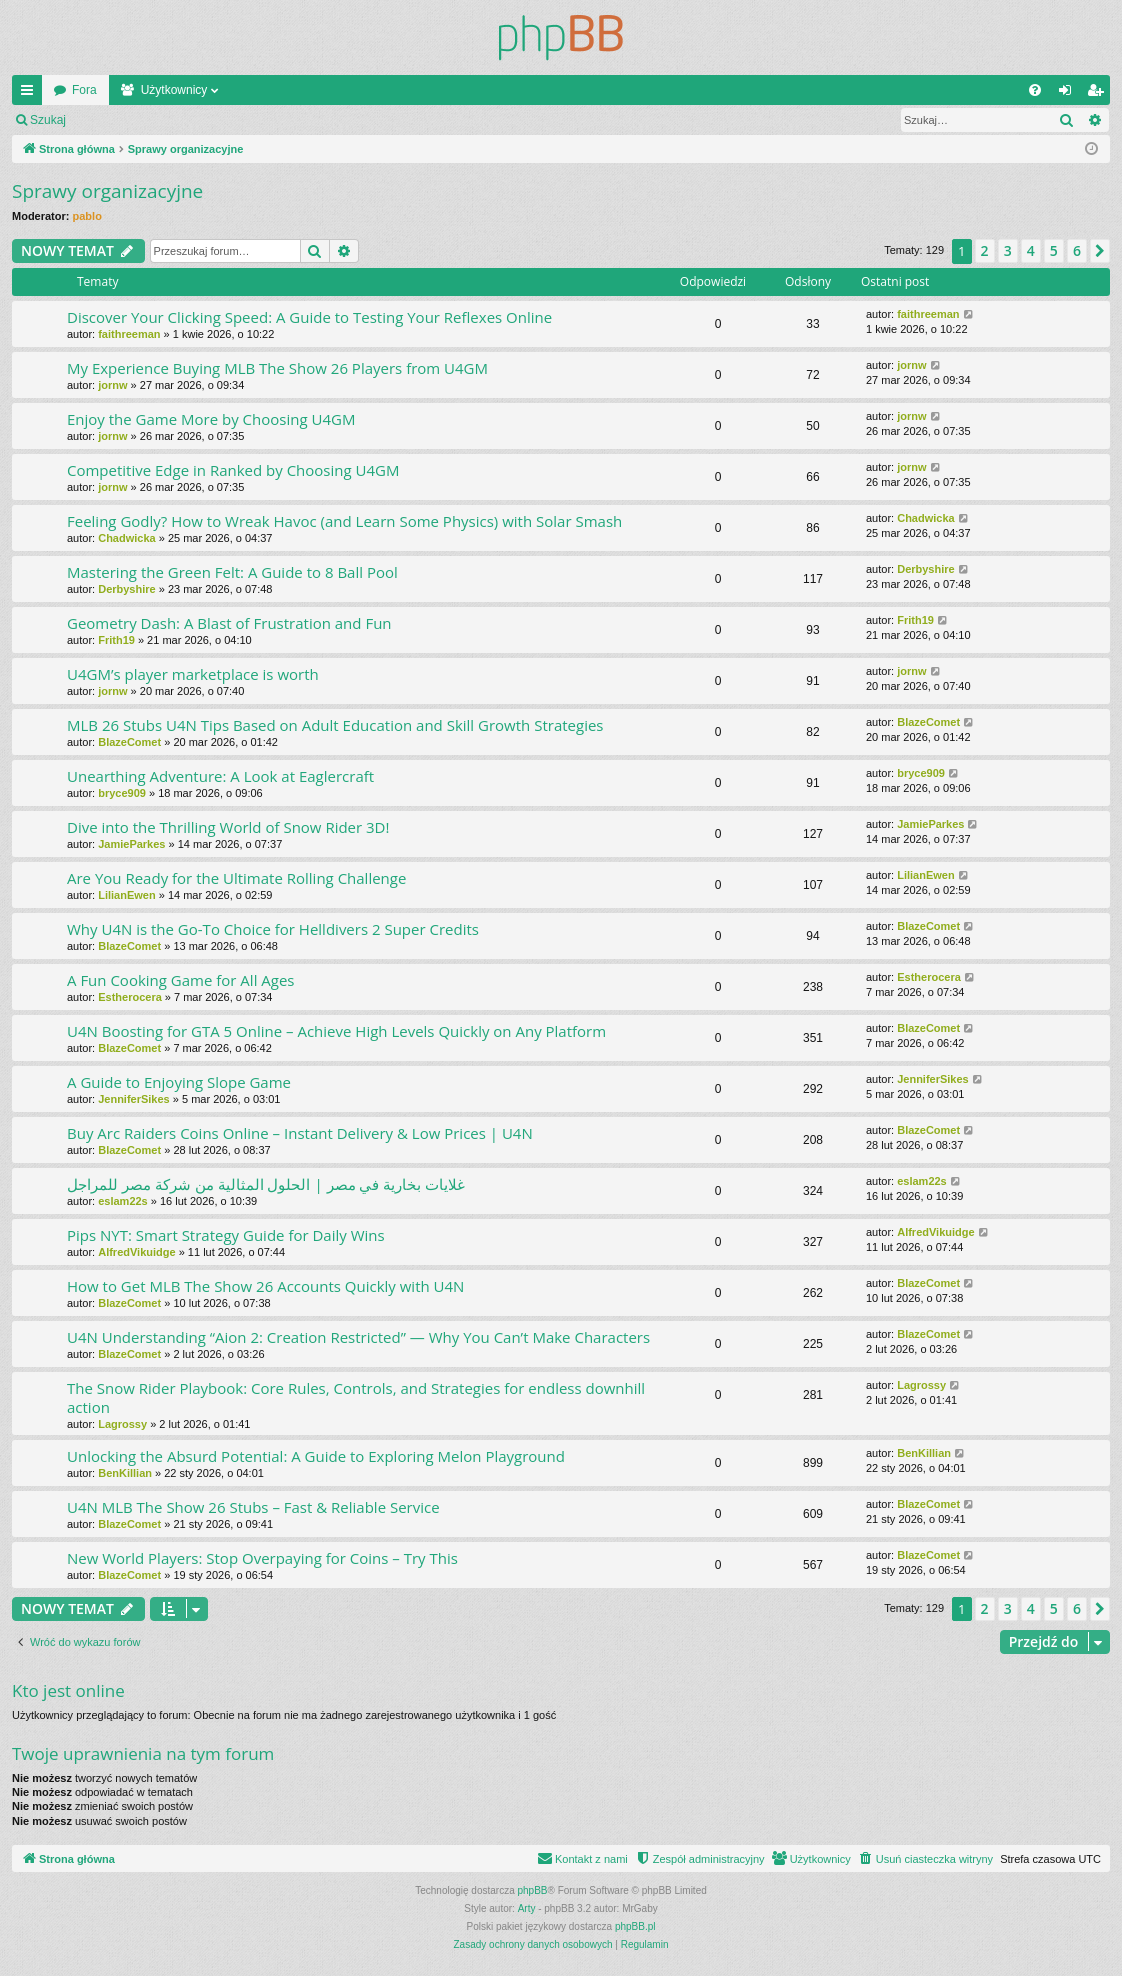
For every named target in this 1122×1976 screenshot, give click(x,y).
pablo (87, 216)
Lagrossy (122, 1424)
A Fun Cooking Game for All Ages (181, 980)
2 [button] (985, 250)
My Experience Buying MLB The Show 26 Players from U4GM (277, 368)
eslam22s (123, 1201)
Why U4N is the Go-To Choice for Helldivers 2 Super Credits (273, 929)
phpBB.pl (635, 1926)
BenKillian (125, 1473)
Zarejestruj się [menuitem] (1099, 94)
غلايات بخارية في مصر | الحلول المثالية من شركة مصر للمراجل (266, 1184)
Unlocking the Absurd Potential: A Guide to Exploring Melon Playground (316, 1456)
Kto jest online (68, 1690)
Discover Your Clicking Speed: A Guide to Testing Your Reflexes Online (309, 317)
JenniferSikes (134, 1099)
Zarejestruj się (219, 120)
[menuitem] (1035, 90)
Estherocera (130, 997)
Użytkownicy (174, 90)
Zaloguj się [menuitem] (1069, 94)
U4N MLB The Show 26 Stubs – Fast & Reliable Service (253, 1507)
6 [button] (1077, 250)
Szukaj (48, 120)
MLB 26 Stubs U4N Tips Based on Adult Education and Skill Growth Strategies (335, 725)
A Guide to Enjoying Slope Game (179, 1082)
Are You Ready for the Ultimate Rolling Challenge (236, 878)
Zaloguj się (124, 120)
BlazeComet (129, 742)
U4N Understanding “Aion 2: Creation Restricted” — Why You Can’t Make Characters (358, 1337)
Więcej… (31, 94)
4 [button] (1031, 250)
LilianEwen (126, 895)
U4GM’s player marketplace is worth (193, 674)
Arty (527, 1908)
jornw (112, 385)
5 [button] (1054, 250)
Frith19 (116, 640)
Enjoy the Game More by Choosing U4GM (211, 419)
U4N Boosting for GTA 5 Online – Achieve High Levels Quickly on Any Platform (336, 1031)
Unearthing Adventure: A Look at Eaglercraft (220, 776)
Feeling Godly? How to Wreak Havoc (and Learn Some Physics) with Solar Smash (344, 521)
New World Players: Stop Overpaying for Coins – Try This (262, 1558)
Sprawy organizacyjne (107, 191)
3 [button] (1008, 250)
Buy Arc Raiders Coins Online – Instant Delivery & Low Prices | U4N (300, 1133)
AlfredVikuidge (136, 1252)
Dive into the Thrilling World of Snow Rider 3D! (228, 827)
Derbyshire (126, 589)
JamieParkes (131, 844)
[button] (1100, 251)
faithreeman (129, 334)
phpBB (533, 1890)
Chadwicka (126, 538)
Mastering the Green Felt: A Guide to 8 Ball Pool (232, 572)
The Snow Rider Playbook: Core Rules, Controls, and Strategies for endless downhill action (356, 1397)
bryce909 (122, 793)
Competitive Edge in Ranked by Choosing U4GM (233, 470)
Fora (84, 90)
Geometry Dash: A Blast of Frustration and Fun (229, 623)
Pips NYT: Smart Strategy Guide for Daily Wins (226, 1235)
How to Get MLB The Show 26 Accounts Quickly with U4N (265, 1286)
